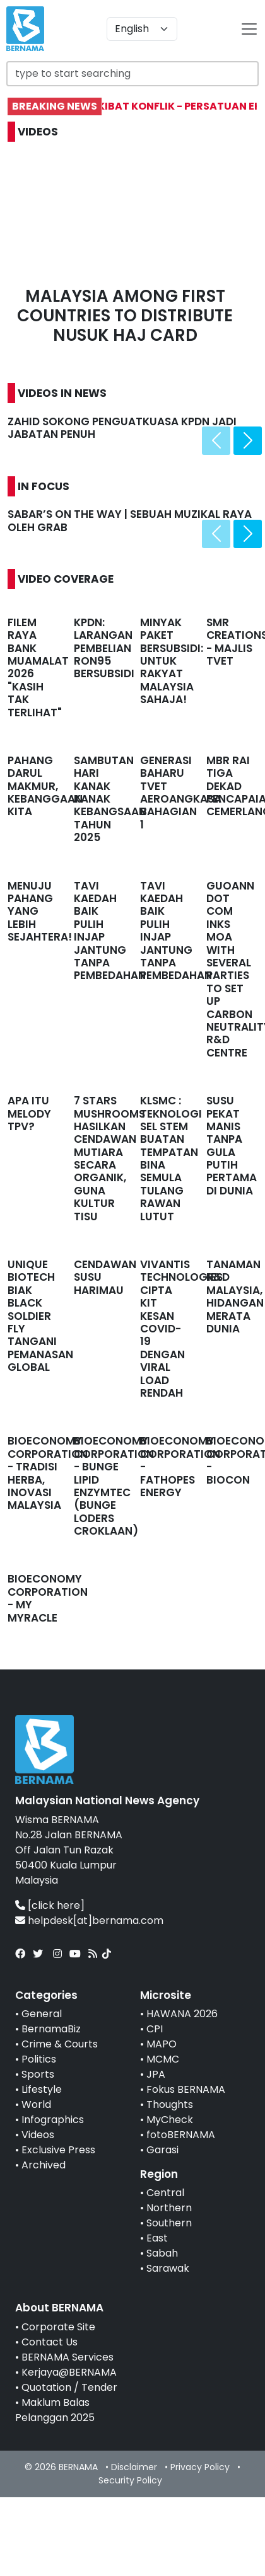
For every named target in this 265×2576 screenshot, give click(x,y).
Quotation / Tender (69, 2387)
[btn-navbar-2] (249, 29)
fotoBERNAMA (180, 2134)
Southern (169, 2223)
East (157, 2238)
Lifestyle (41, 2089)
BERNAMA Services (67, 2357)
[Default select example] (142, 29)
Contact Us (49, 2342)
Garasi (162, 2150)
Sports (37, 2074)
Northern (169, 2208)
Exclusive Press (58, 2150)
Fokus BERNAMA (185, 2089)
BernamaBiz (51, 2029)
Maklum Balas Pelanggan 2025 (55, 2410)
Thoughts (169, 2104)
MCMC (162, 2059)
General (41, 2013)
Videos (37, 2134)
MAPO (161, 2044)
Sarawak (167, 2268)
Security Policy (130, 2480)
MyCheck (169, 2119)
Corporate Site (58, 2327)
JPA (155, 2074)
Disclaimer (134, 2467)
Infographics (52, 2119)
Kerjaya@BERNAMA (69, 2372)
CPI (154, 2029)
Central (165, 2192)
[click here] (56, 1905)
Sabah (162, 2253)
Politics (38, 2059)
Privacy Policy (200, 2467)
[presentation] (216, 440)
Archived (43, 2165)
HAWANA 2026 (182, 2013)
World (36, 2104)
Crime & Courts (59, 2044)
